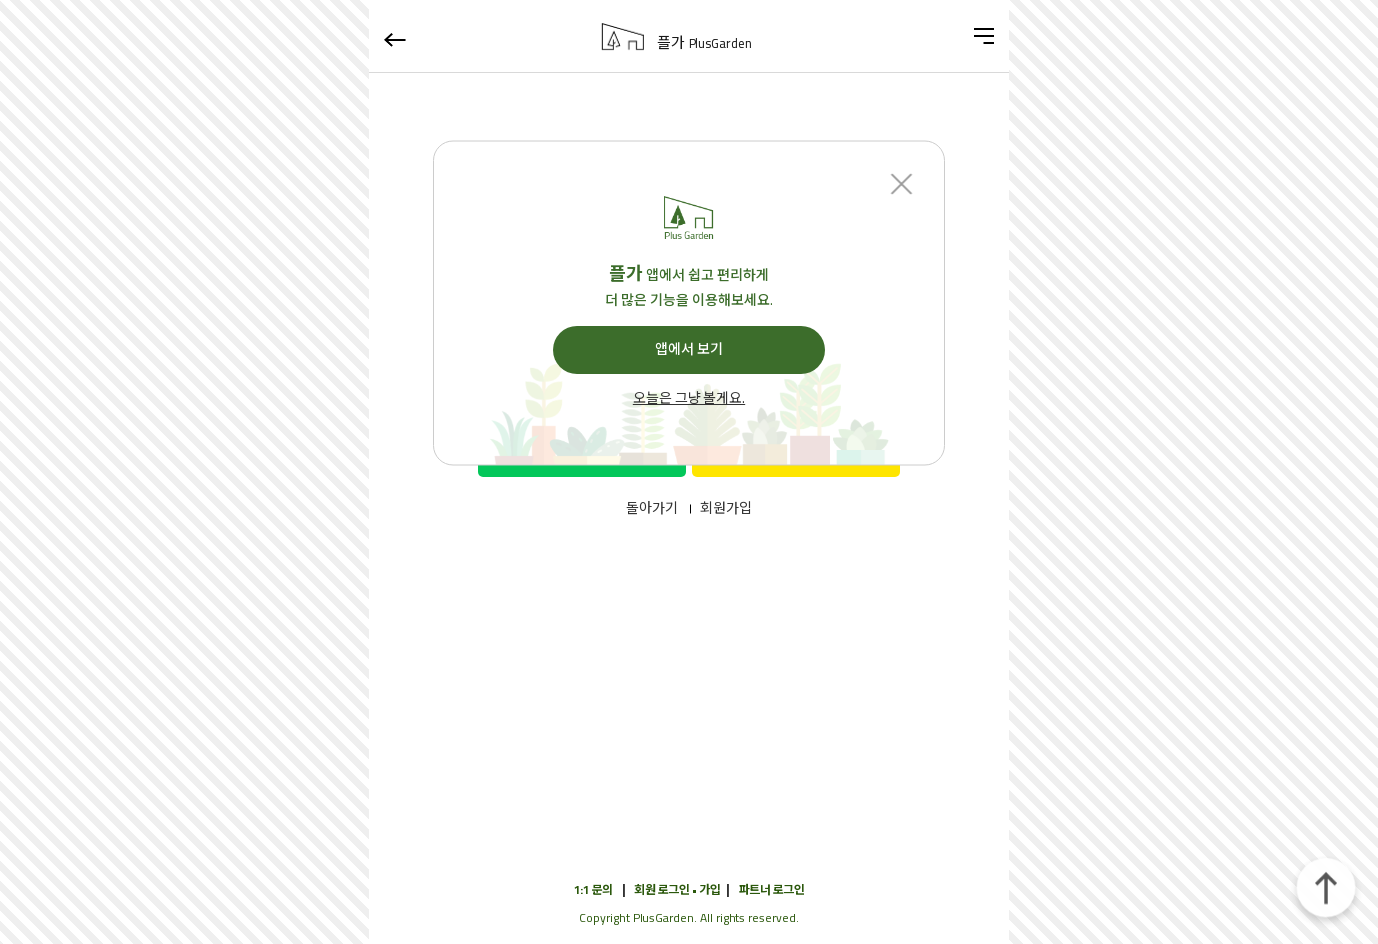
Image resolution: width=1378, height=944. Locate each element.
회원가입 (726, 509)
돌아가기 (652, 509)
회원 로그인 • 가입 (677, 889)
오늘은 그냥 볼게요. (689, 399)
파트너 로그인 (772, 889)
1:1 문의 (593, 889)
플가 (704, 43)
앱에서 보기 (689, 349)
